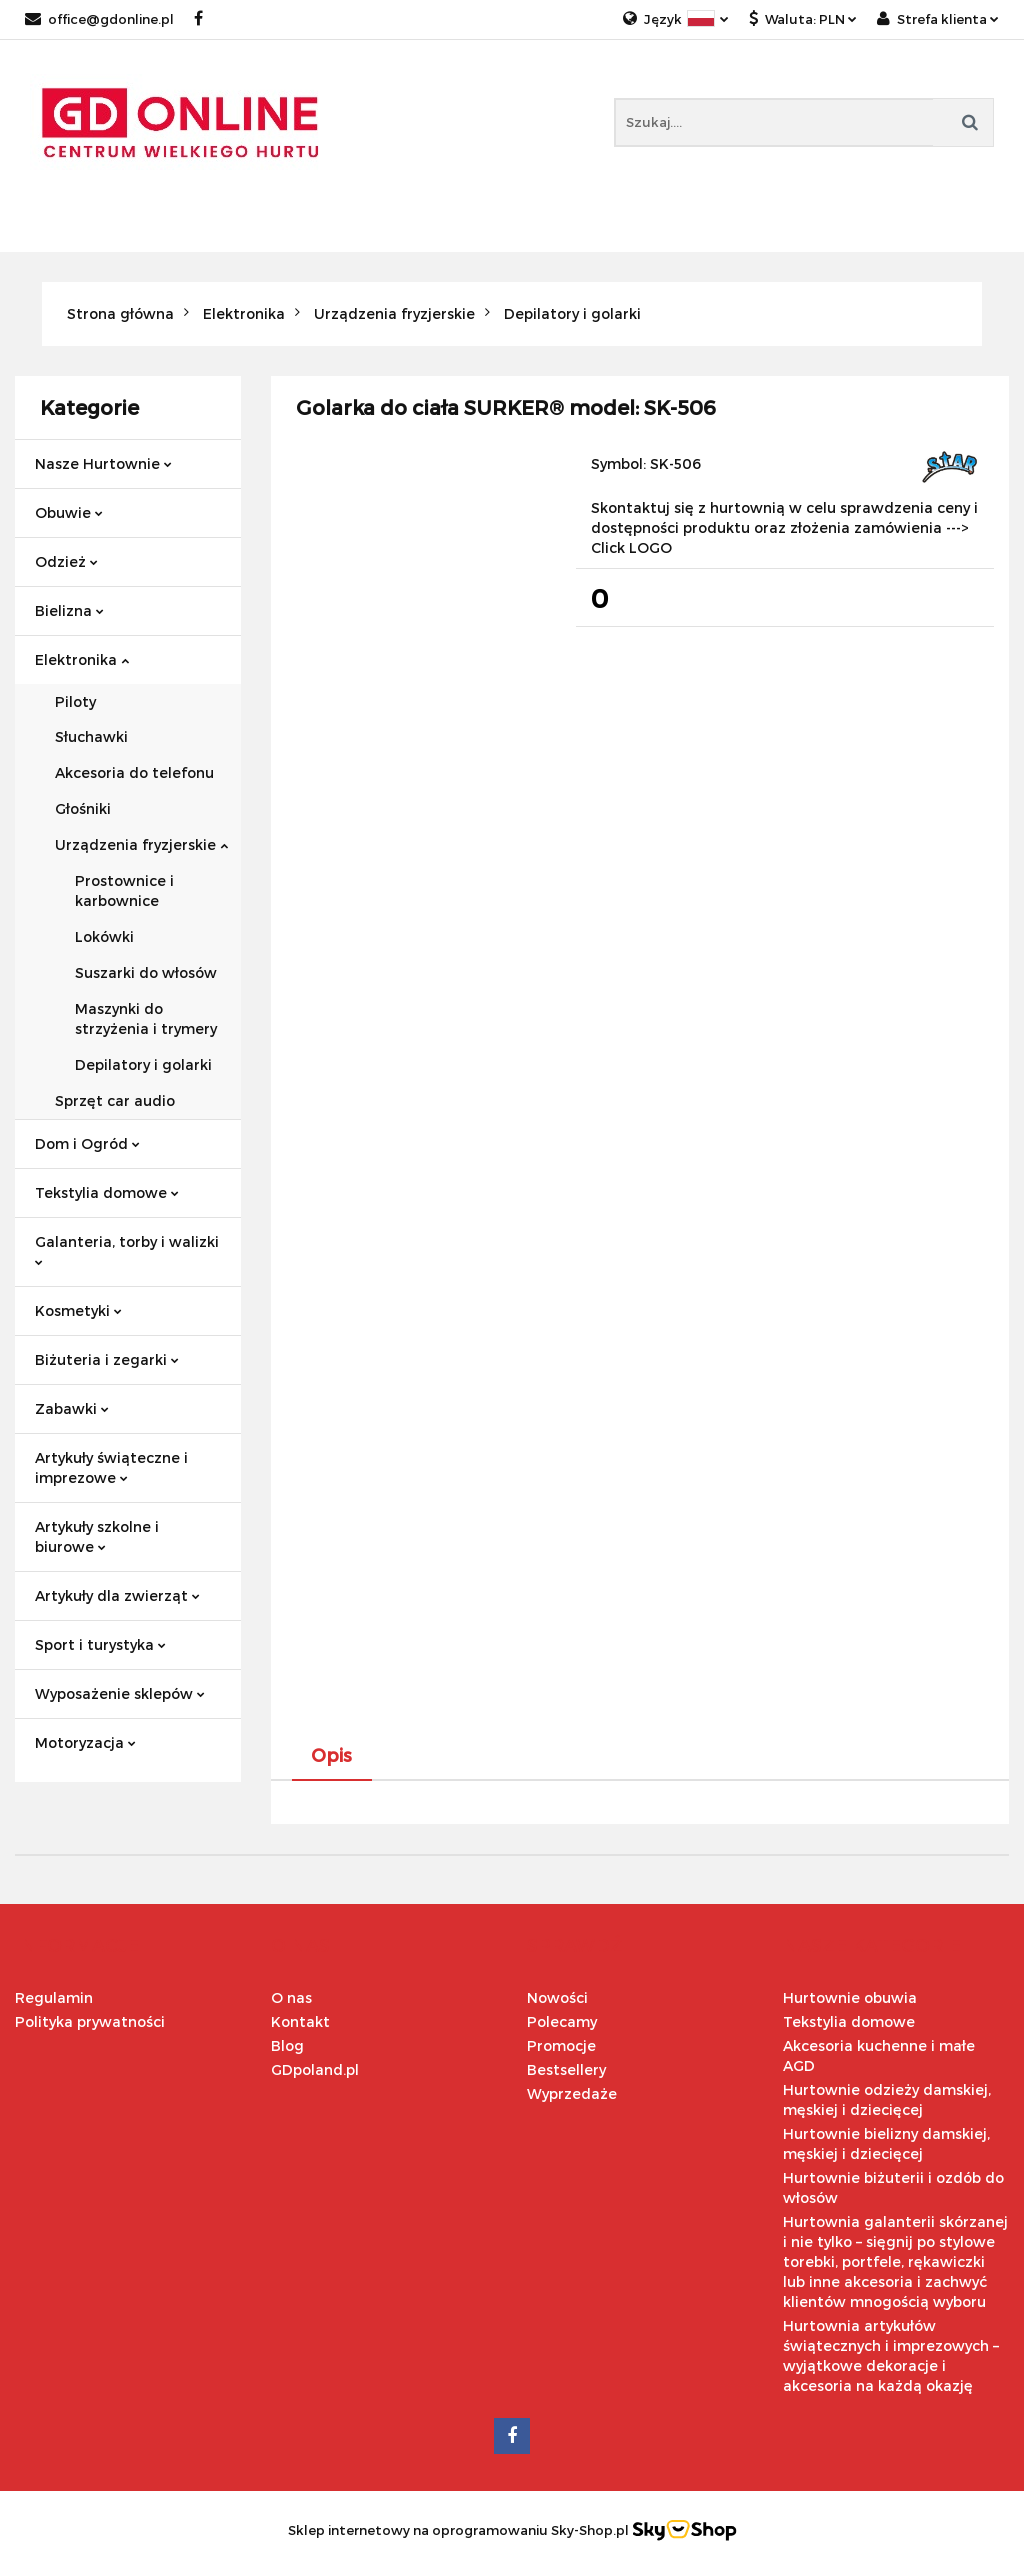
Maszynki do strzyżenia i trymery (146, 1018)
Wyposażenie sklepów (120, 1693)
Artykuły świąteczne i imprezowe (111, 1467)
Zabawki (72, 1408)
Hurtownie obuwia (850, 1997)
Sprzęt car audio (115, 1100)
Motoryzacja (85, 1742)
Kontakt (300, 2021)
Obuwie (69, 512)
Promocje (561, 2045)
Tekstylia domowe (107, 1192)
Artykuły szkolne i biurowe (97, 1536)
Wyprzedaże (572, 2093)
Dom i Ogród (87, 1143)
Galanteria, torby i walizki (127, 1249)
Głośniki (83, 808)
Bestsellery (566, 2069)
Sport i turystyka (100, 1644)
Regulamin (54, 1997)
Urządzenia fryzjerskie (141, 844)
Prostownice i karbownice (124, 890)
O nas (291, 1997)
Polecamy (562, 2021)
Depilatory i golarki (143, 1064)
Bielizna (69, 610)
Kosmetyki (78, 1310)
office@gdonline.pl (99, 19)
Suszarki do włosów (146, 972)
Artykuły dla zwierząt (117, 1595)
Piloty (75, 701)
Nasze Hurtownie (103, 463)
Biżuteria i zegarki (107, 1359)
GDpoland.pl (315, 2069)
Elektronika (82, 659)
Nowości (557, 1997)
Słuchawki (91, 736)
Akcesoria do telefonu (134, 772)
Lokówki (104, 936)
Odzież (66, 561)
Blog (287, 2045)
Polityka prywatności (90, 2021)
